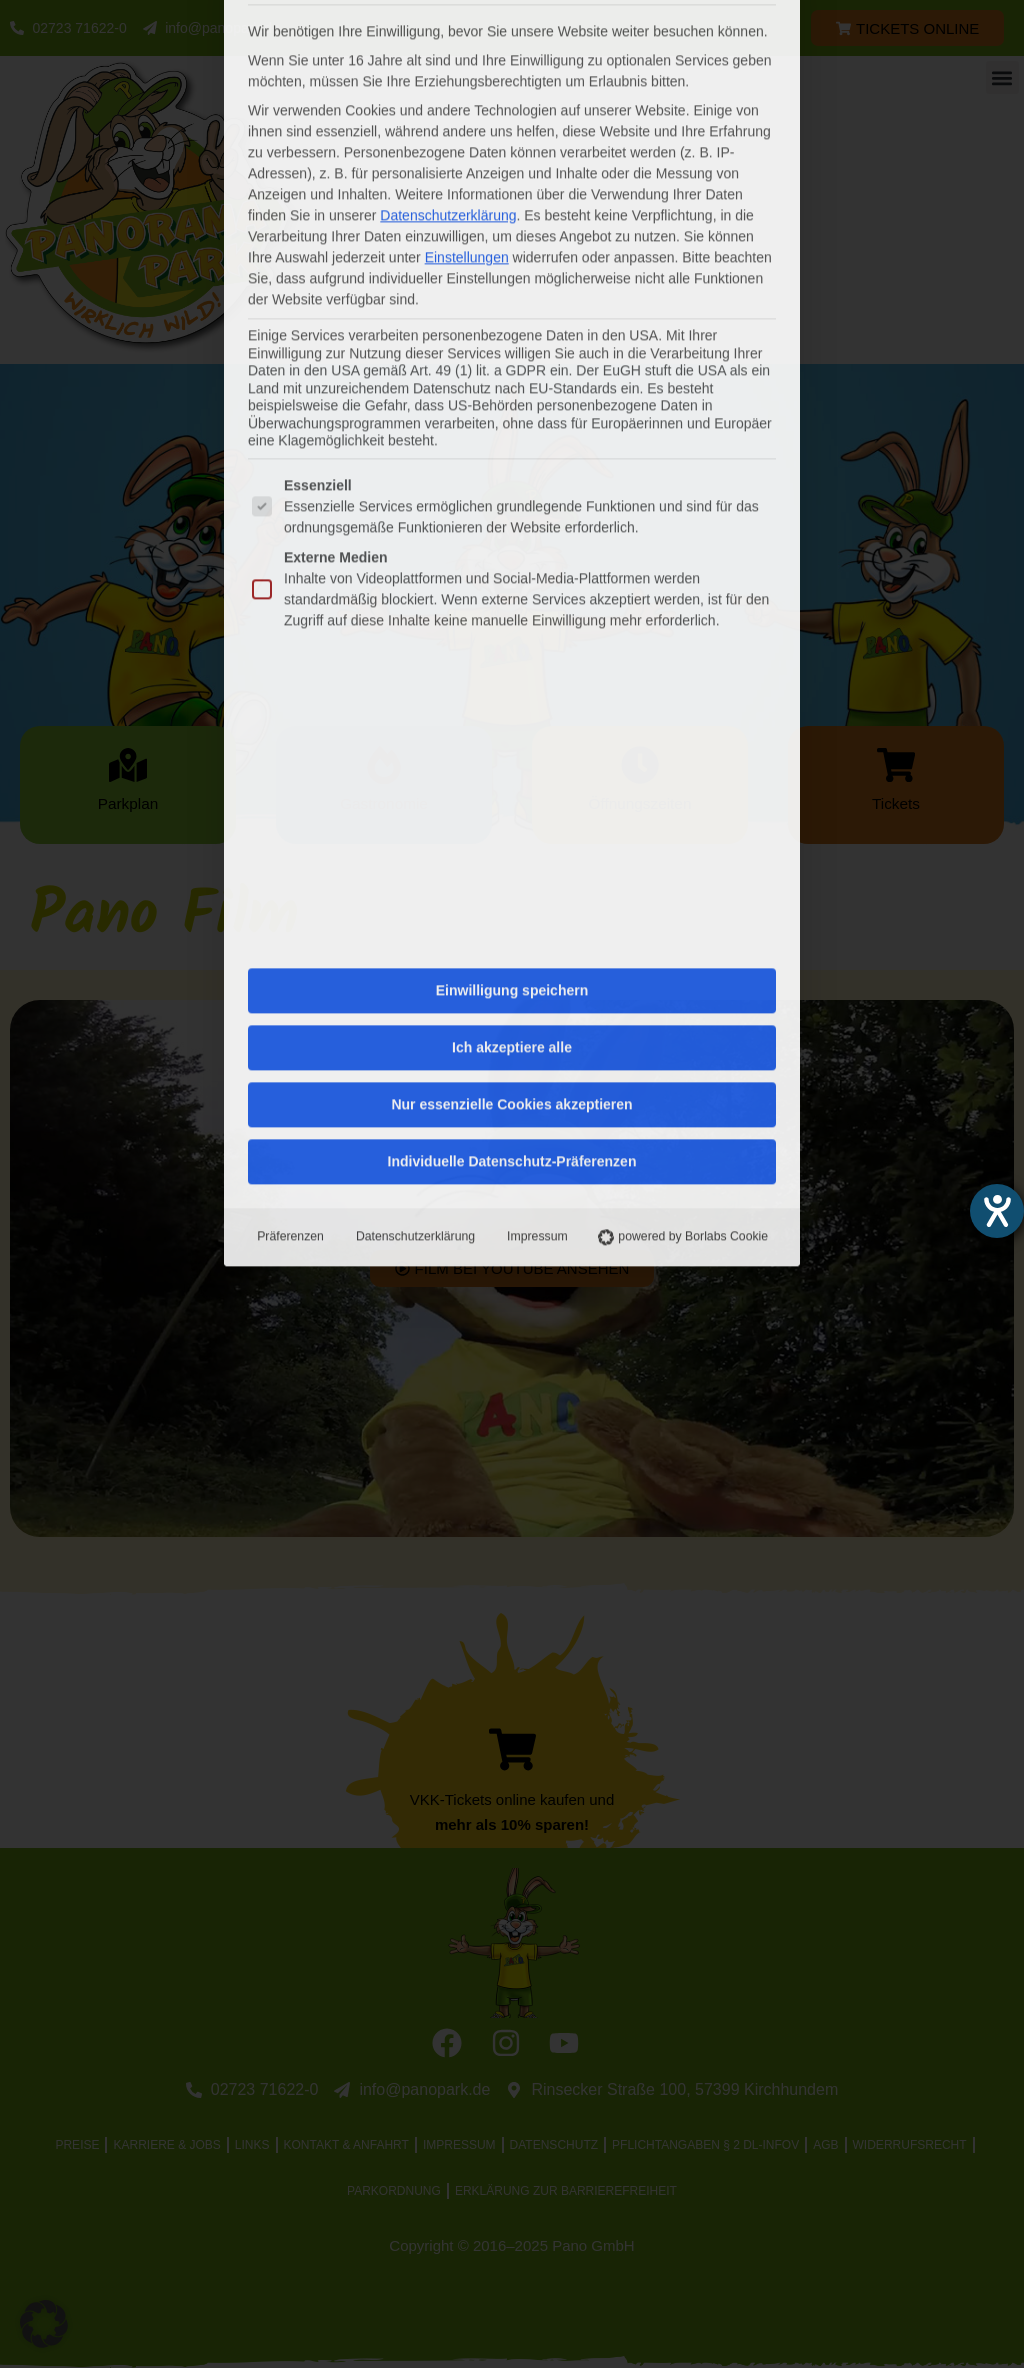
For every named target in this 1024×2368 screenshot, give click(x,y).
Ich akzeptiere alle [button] (512, 615)
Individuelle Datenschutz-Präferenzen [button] (512, 729)
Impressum (536, 804)
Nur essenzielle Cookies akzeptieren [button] (511, 672)
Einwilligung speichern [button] (512, 558)
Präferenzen (289, 804)
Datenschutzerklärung (414, 804)
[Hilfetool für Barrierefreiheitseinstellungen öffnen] (997, 1211)
